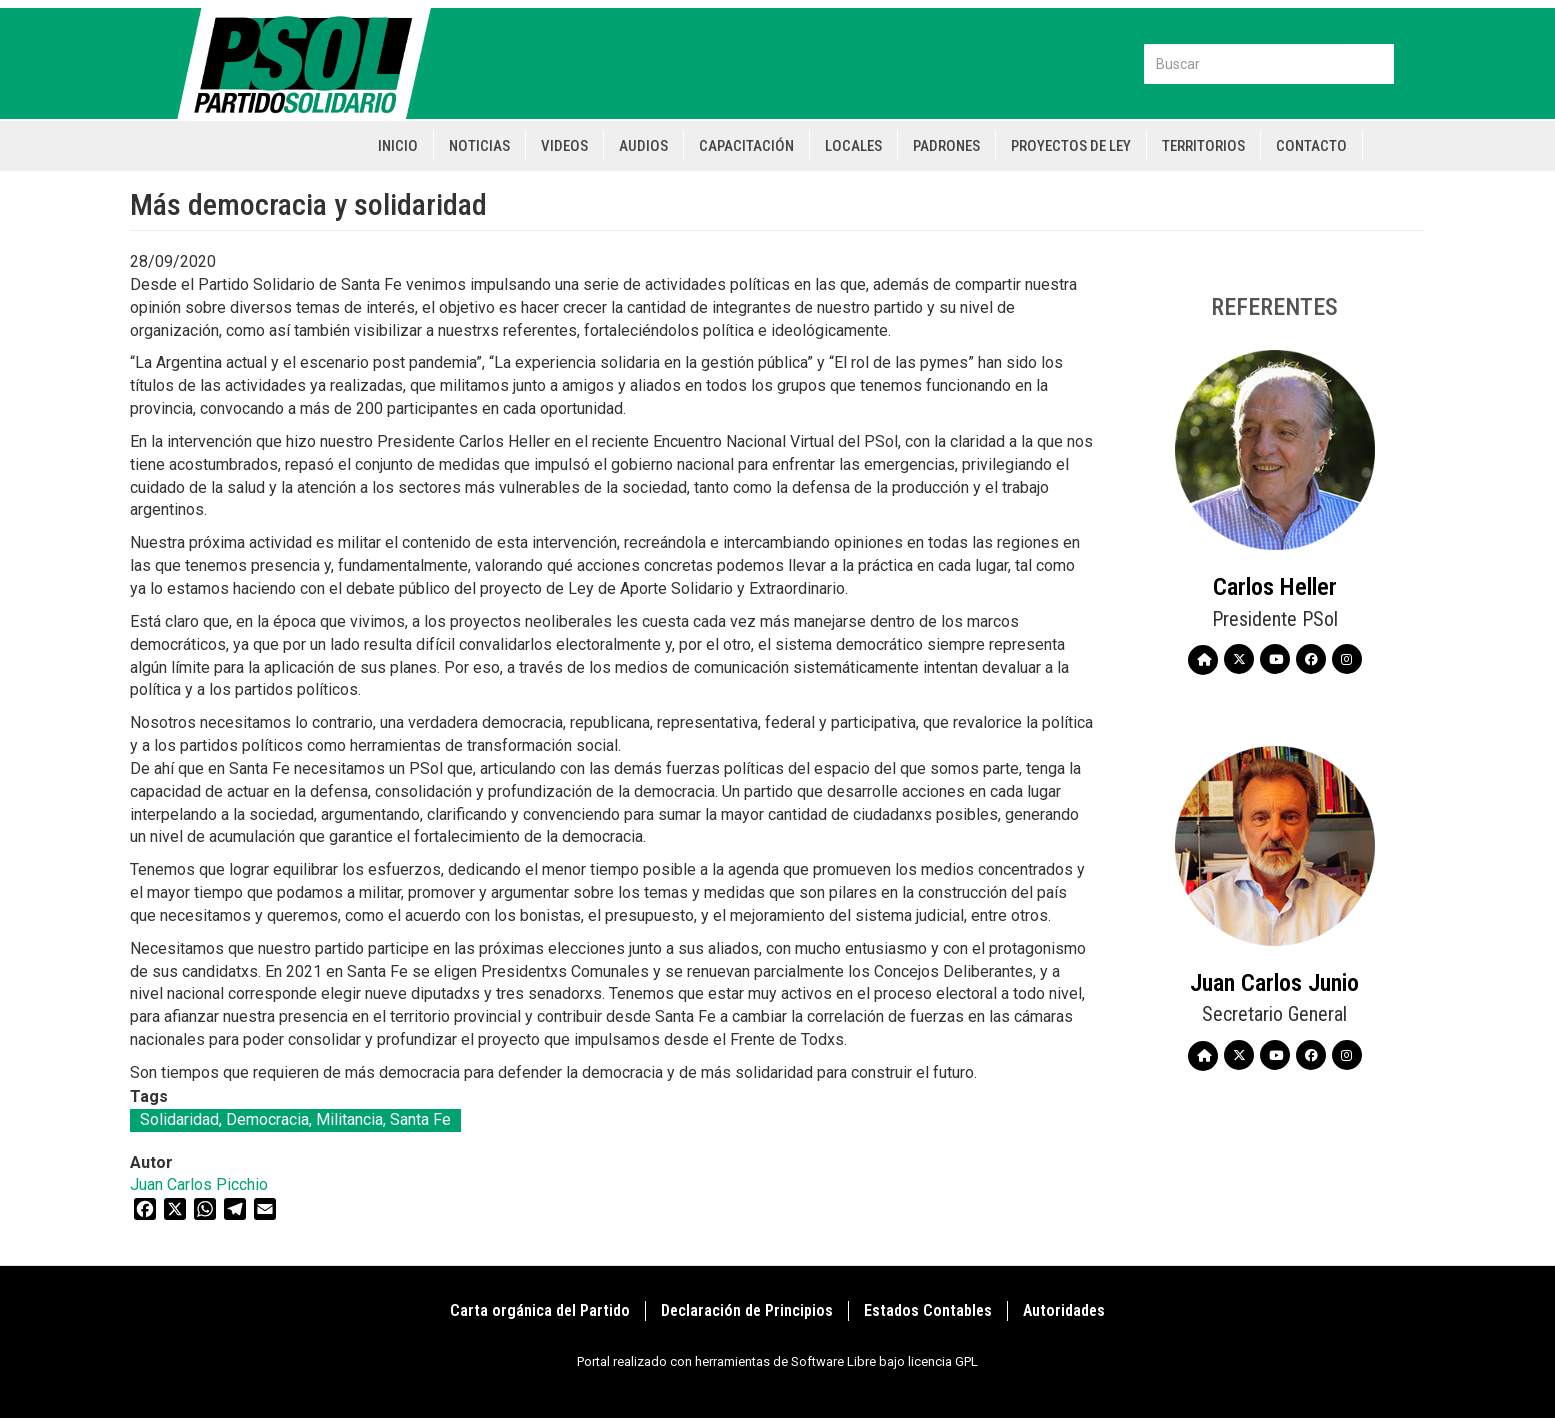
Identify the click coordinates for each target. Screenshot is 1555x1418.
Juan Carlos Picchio (199, 1184)
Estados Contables (928, 1310)
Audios (643, 146)
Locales (853, 146)
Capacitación (746, 146)
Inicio (398, 146)
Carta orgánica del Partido (540, 1310)
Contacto (1311, 146)
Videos (564, 146)
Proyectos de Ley (1071, 146)
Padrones (946, 146)
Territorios (1203, 146)
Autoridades (1064, 1310)
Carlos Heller (1275, 587)
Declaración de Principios (747, 1310)
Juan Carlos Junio (1274, 983)
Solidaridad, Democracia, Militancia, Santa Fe (295, 1119)
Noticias (479, 146)
